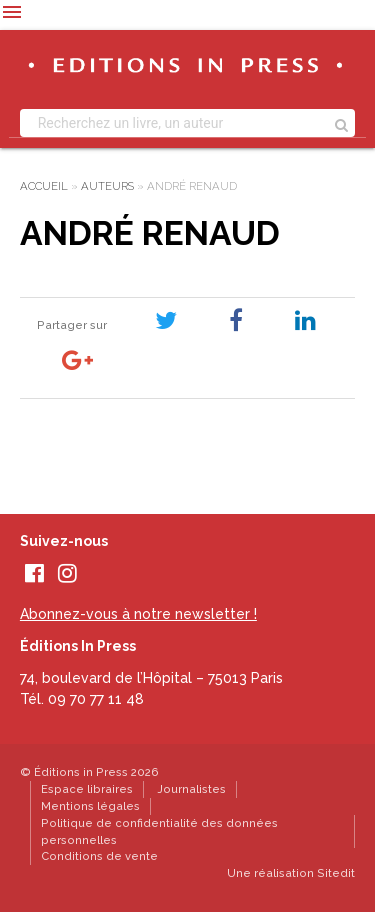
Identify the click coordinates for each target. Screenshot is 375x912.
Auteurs (107, 186)
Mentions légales (90, 806)
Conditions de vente (99, 856)
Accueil (44, 186)
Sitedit (336, 873)
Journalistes (191, 789)
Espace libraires (87, 789)
